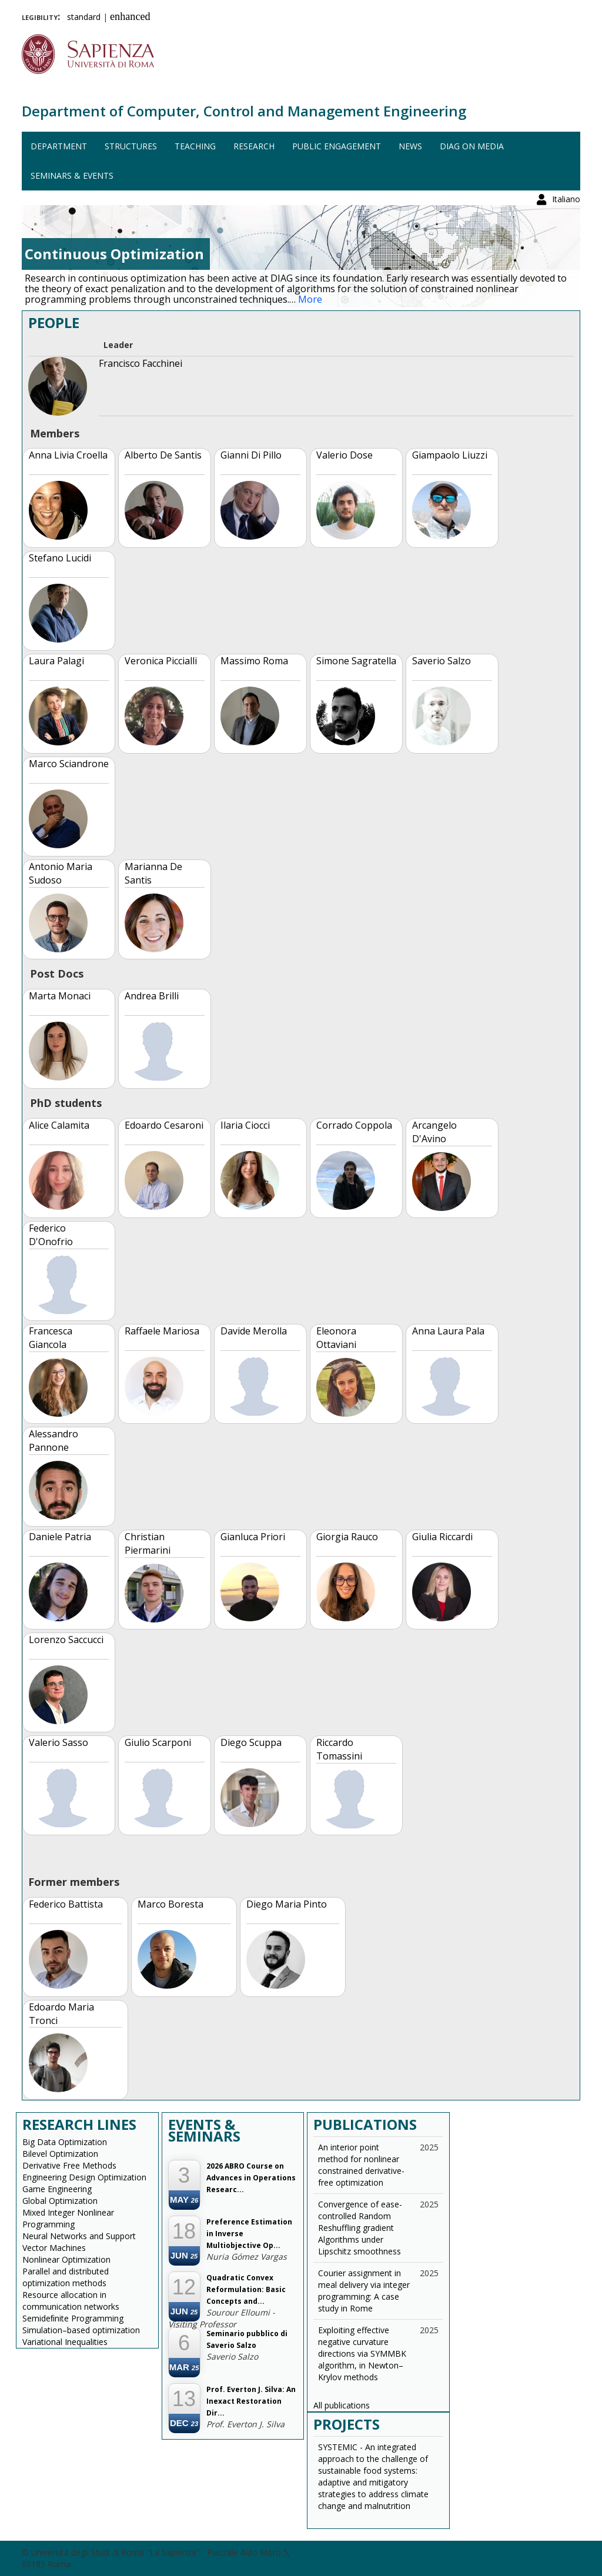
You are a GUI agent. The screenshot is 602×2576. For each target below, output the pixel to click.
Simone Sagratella (356, 660)
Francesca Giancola (50, 1337)
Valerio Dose (344, 455)
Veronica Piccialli (161, 660)
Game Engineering (57, 2188)
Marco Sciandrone (69, 763)
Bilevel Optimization (60, 2153)
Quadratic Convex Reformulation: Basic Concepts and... (246, 2289)
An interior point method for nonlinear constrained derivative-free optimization (361, 2165)
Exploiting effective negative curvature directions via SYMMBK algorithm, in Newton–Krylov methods (362, 2353)
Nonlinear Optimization (66, 2259)
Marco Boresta (170, 1904)
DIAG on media (472, 146)
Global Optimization (60, 2200)
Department (59, 146)
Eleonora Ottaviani (336, 1337)
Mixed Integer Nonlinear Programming (68, 2218)
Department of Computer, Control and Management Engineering (244, 111)
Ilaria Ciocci (245, 1125)
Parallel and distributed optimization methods (65, 2277)
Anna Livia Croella (68, 455)
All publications (341, 2405)
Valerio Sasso (58, 1742)
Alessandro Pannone (53, 1440)
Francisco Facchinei (140, 363)
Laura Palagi (56, 660)
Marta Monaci (60, 995)
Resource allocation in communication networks (70, 2300)
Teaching (195, 146)
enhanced (130, 16)
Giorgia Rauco (347, 1536)
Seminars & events (72, 175)
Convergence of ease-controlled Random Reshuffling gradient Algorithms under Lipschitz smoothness (360, 2228)
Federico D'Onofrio (51, 1235)
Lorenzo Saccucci (66, 1639)
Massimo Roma (254, 660)
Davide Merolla (253, 1330)
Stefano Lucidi (60, 557)
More (310, 299)
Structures (131, 146)
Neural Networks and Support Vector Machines (79, 2241)
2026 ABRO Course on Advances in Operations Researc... (251, 2177)
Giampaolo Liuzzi (449, 455)
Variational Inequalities (65, 2341)
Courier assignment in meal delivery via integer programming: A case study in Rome (364, 2290)
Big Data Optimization (64, 2141)
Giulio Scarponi (158, 1742)
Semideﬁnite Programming (72, 2318)
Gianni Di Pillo (251, 455)
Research (254, 146)
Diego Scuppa (251, 1742)
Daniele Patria (60, 1536)
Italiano (566, 14)
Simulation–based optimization (81, 2330)
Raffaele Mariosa (162, 1330)
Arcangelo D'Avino (434, 1132)
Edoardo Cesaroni (164, 1125)
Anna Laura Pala (448, 1330)
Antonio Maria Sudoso (60, 873)
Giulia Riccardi (442, 1536)
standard (84, 16)
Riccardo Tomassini (339, 1749)
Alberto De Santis (163, 455)
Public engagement (336, 146)
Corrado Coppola (354, 1125)
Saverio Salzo (441, 660)
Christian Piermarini (147, 1543)
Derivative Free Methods (69, 2165)
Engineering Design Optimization (84, 2177)
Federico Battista (66, 1904)
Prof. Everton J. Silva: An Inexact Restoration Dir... (251, 2401)
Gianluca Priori (252, 1536)
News (410, 146)
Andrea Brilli (152, 995)
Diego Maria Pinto (286, 1904)
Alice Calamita (59, 1125)
